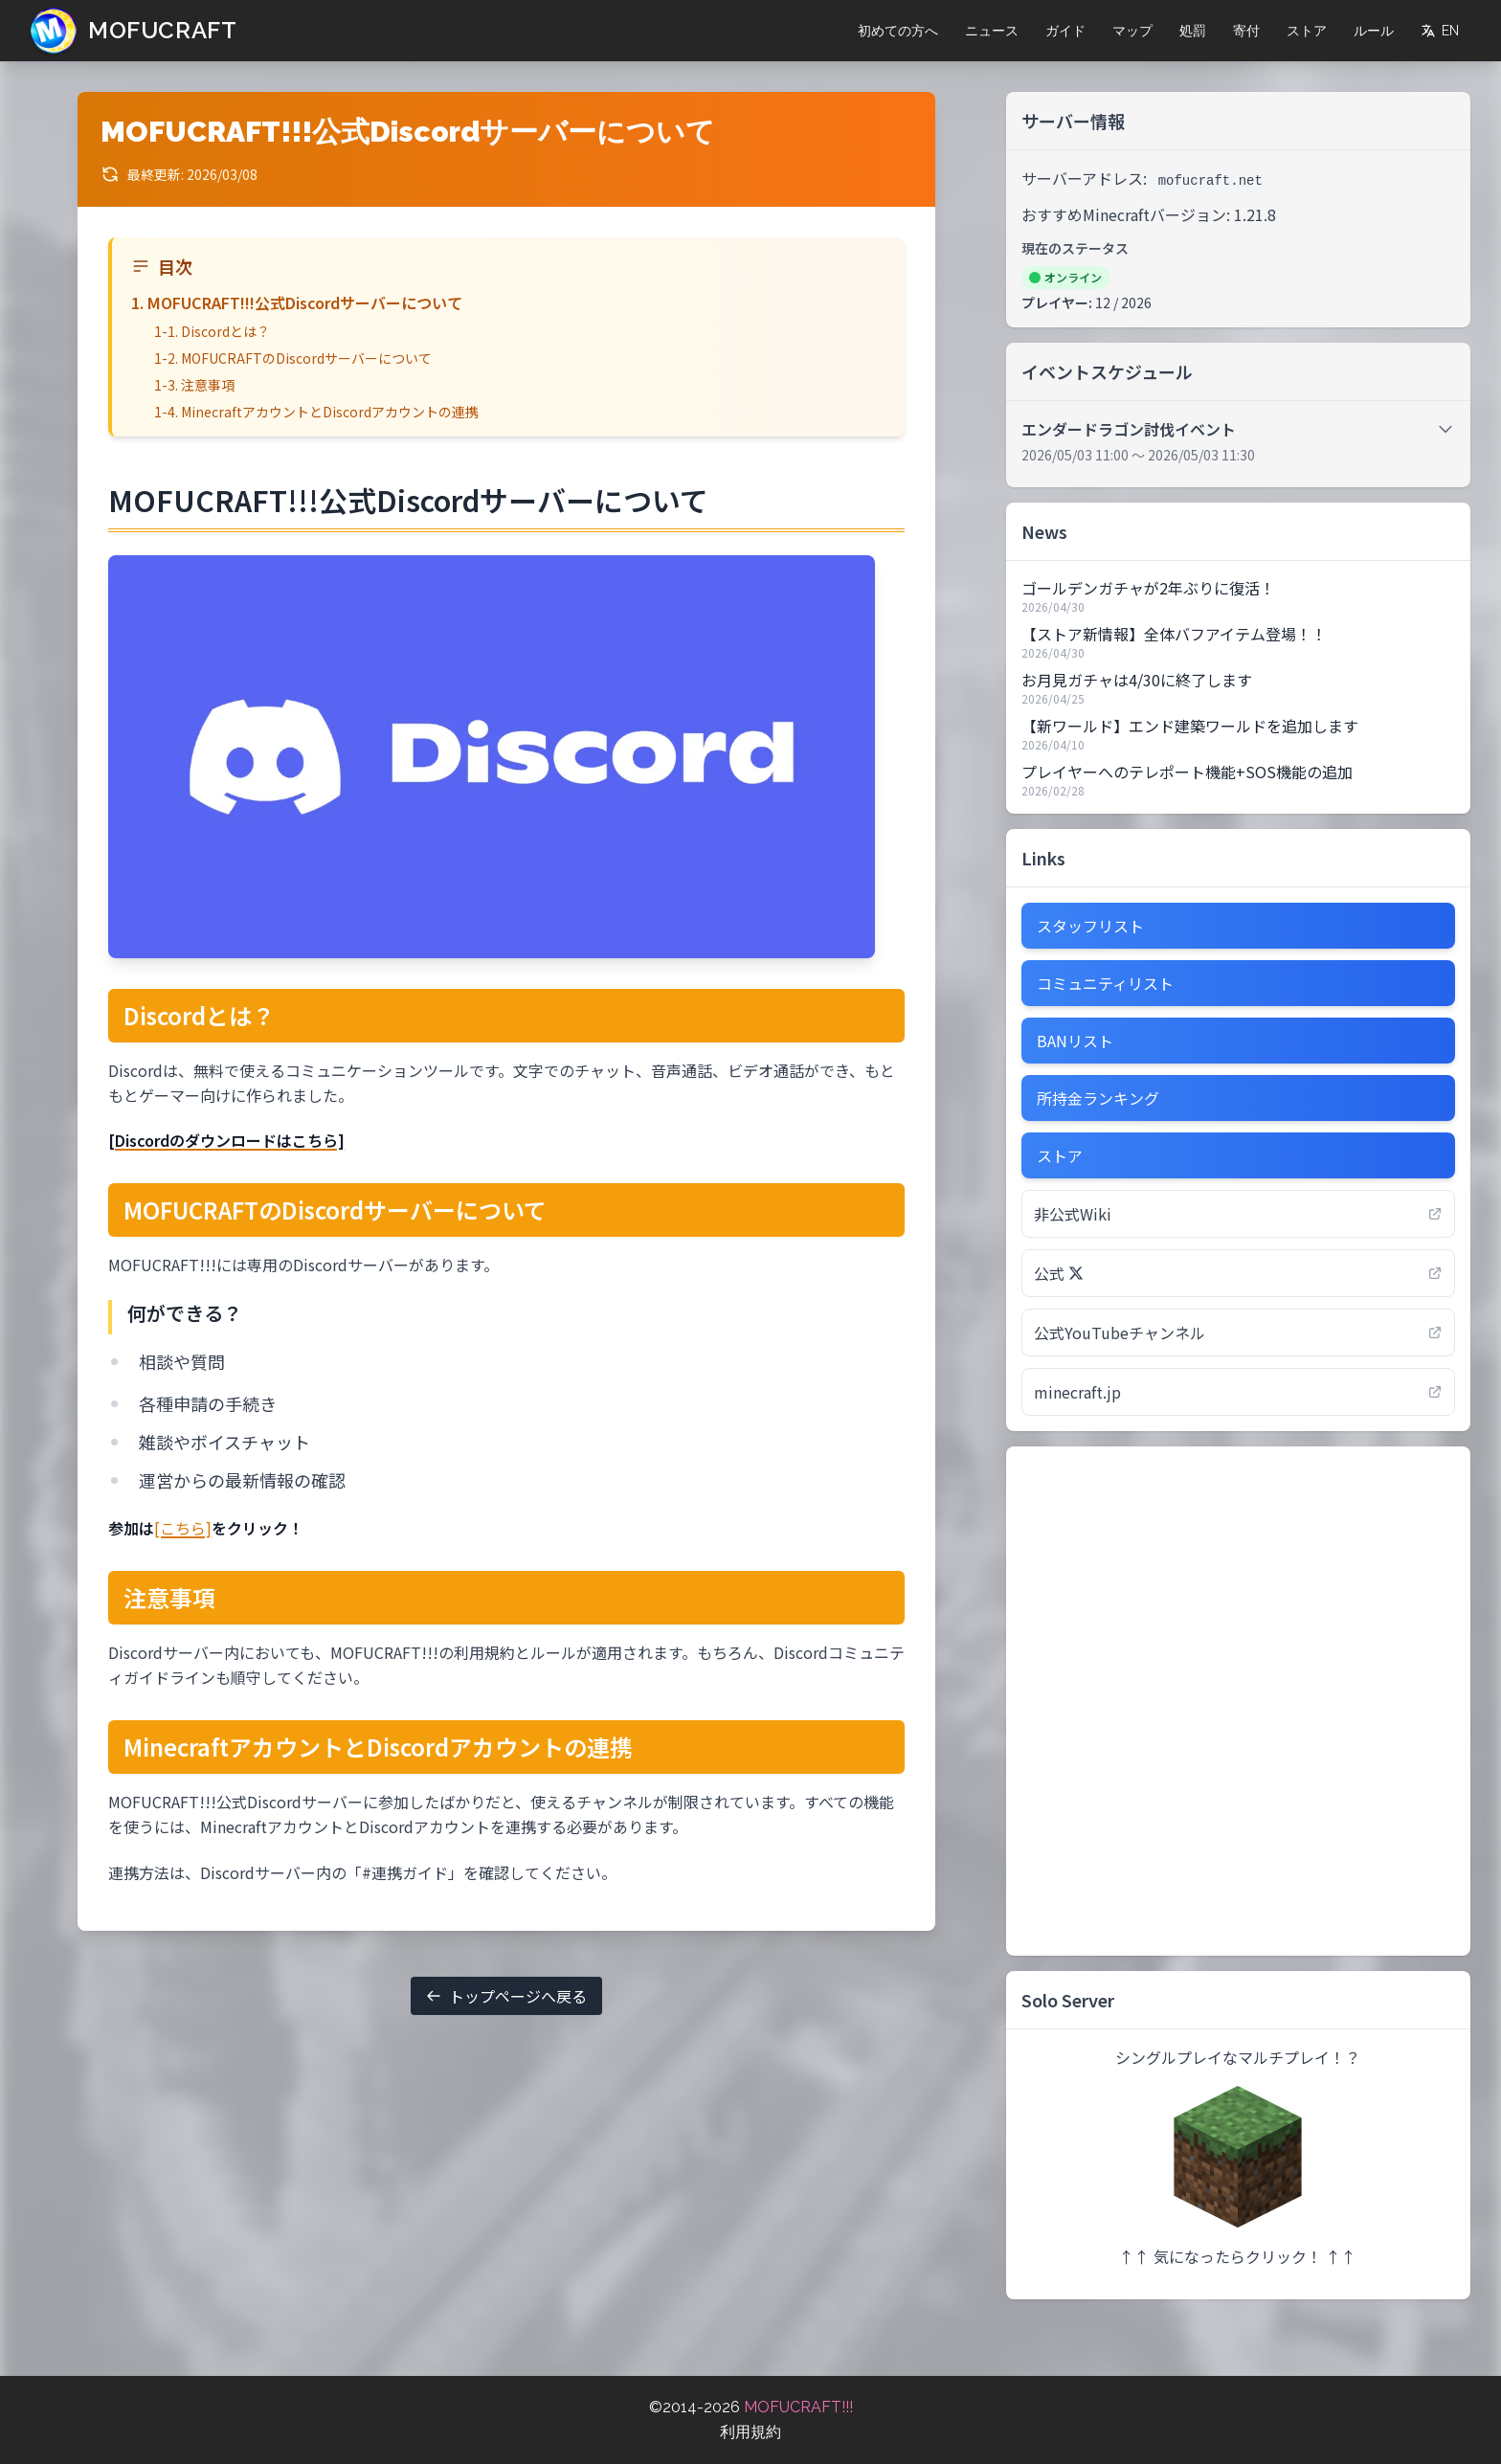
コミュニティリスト (1105, 983)
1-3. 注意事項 (194, 384)
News (1044, 531)
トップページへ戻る (506, 1995)
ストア (1307, 30)
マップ (1132, 30)
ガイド (1065, 30)
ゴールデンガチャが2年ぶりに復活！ (1148, 587)
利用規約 (750, 2432)
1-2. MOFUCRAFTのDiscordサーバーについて (293, 358)
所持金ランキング (1098, 1097)
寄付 (1246, 30)
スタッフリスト (1090, 925)
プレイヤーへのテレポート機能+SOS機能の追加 (1187, 771)
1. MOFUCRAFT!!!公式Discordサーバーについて (296, 302)
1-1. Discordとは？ (212, 331)
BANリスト (1075, 1040)
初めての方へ (898, 30)
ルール (1374, 30)
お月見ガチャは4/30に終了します (1136, 679)
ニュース (992, 30)
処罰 (1192, 30)
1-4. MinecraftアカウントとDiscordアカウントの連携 (316, 411)
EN (1440, 30)
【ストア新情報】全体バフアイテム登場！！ (1174, 633)
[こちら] (183, 1527)
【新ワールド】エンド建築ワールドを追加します (1189, 725)
